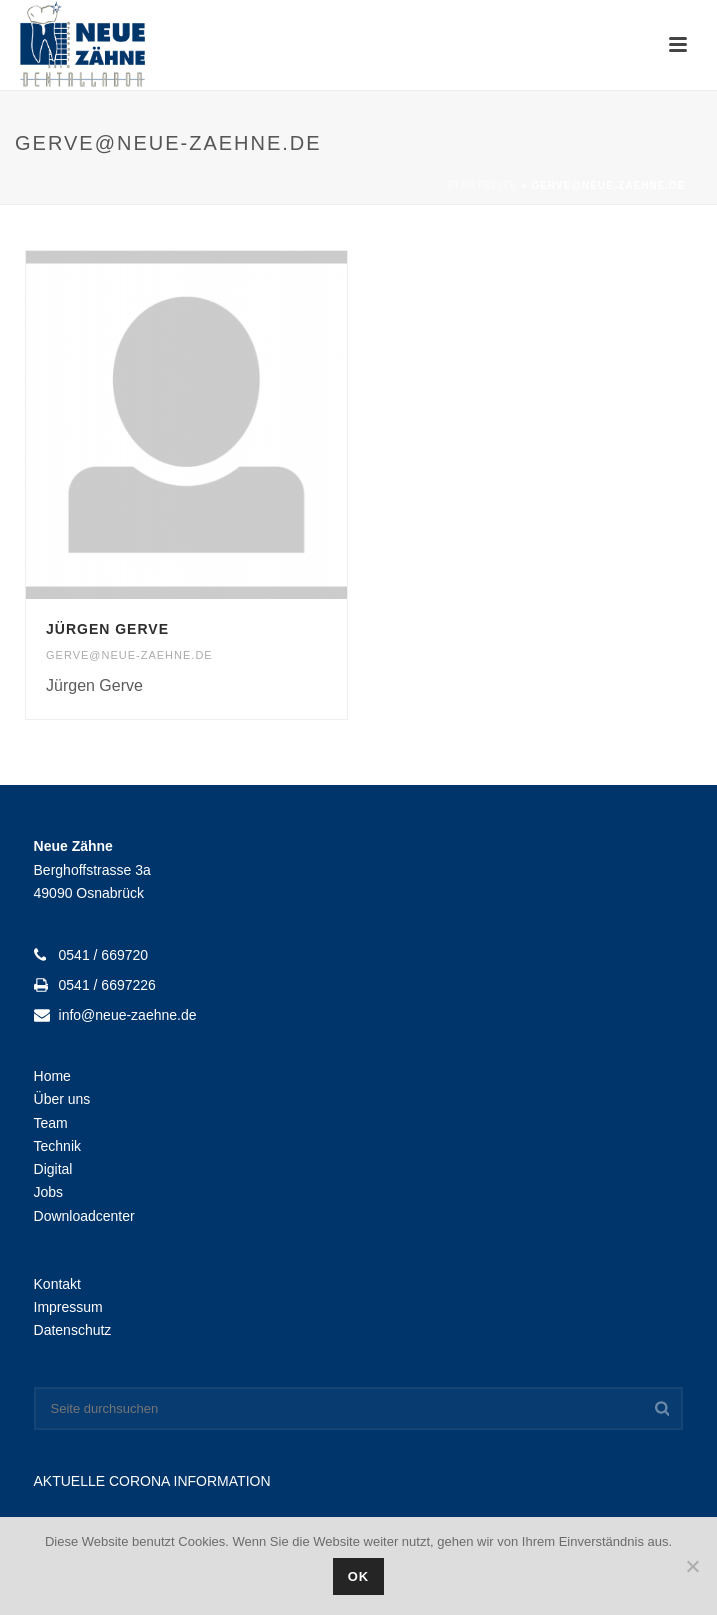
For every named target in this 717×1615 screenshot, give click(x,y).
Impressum (68, 1307)
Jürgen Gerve (107, 629)
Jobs (49, 1192)
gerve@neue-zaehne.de (129, 655)
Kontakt (57, 1284)
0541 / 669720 (104, 955)
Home (52, 1076)
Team (51, 1123)
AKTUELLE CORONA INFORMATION (152, 1481)
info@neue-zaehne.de (128, 1015)
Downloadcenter (84, 1216)
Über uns (62, 1099)
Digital (53, 1169)
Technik (57, 1146)
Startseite (481, 185)
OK (359, 1576)
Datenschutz (73, 1330)
